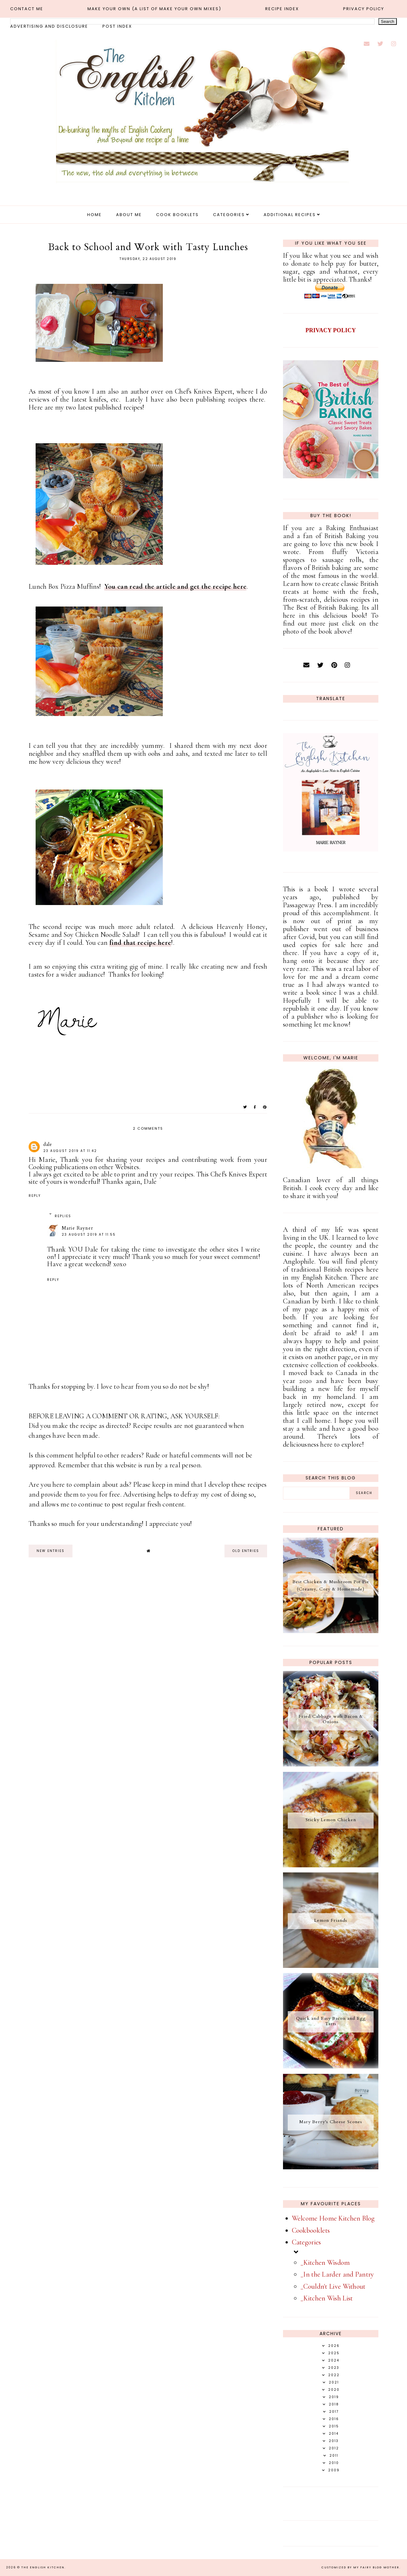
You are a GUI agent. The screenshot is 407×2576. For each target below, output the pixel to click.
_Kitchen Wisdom (325, 2262)
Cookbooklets (311, 2230)
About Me (129, 215)
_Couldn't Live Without (333, 2286)
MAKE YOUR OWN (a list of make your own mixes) (154, 9)
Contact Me (26, 9)
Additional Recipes (290, 215)
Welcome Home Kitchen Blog (333, 2218)
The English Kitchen (43, 2567)
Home (94, 215)
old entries (245, 1550)
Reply (35, 1195)
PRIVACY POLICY (331, 330)
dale (47, 1144)
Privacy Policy (363, 9)
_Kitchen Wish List (326, 2298)
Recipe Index (282, 9)
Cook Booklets (177, 215)
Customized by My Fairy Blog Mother (360, 2567)
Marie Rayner (77, 1228)
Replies (63, 1216)
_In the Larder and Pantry (337, 2274)
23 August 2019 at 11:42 (70, 1150)
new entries (51, 1550)
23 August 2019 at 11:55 (89, 1234)
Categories (229, 215)
